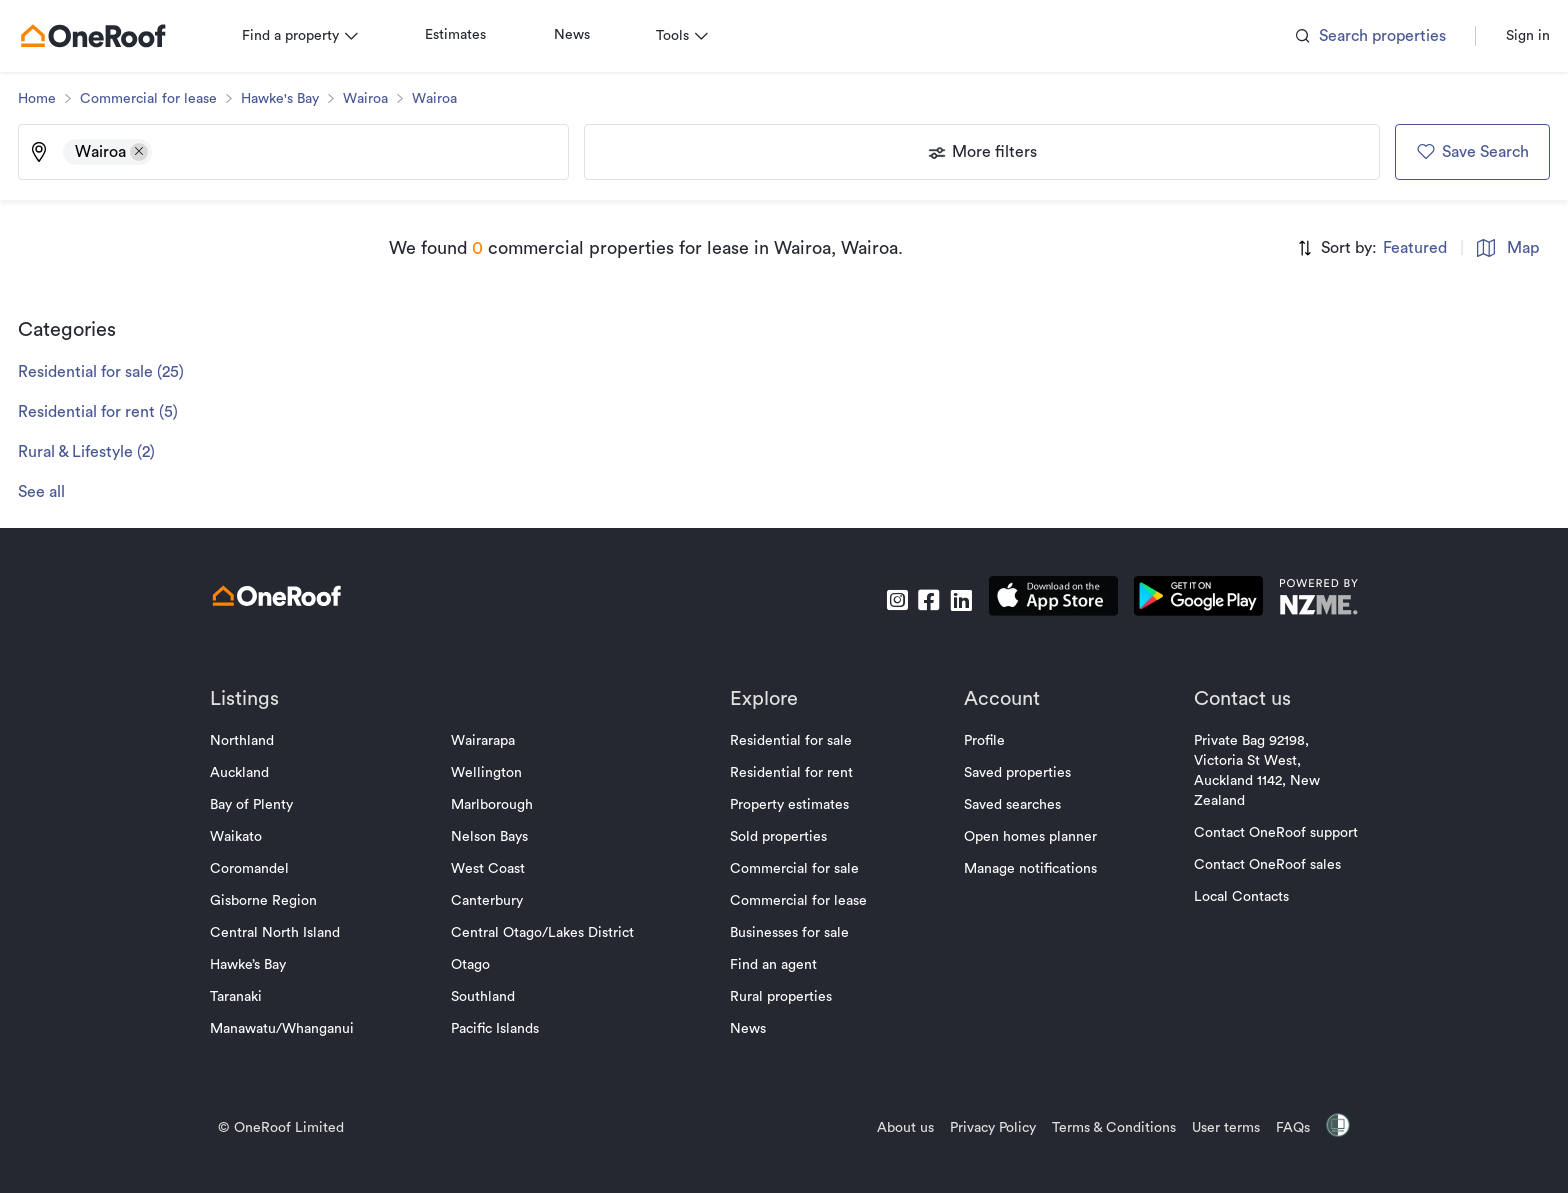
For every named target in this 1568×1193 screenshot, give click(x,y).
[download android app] (1184, 599)
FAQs (1279, 1128)
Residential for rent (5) (112, 412)
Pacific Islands (502, 1029)
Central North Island (289, 933)
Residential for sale (792, 741)
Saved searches (1005, 805)
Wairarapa (490, 741)
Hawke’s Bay (262, 965)
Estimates (469, 35)
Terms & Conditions (1100, 1128)
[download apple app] (1039, 599)
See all (55, 492)
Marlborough (499, 805)
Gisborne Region (277, 901)
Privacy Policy (979, 1128)
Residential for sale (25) (115, 372)
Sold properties (779, 837)
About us (891, 1128)
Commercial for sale (795, 869)
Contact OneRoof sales (1253, 865)
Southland (490, 997)
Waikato (250, 837)
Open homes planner (1023, 837)
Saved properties (1010, 773)
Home (51, 99)
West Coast (495, 869)
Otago (477, 965)
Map (1494, 248)
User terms (1212, 1128)
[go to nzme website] (1304, 599)
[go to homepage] (107, 36)
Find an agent (774, 965)
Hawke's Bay (294, 99)
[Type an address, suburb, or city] (366, 152)
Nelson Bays (496, 837)
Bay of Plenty (265, 805)
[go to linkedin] (947, 600)
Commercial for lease (162, 99)
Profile (977, 741)
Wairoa (379, 99)
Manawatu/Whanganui (296, 1029)
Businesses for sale (790, 933)
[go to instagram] (883, 600)
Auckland (253, 773)
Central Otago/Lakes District (549, 933)
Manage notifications (1023, 869)
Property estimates (790, 805)
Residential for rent (792, 773)
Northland (256, 741)
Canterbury (494, 901)
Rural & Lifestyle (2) (100, 452)
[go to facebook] (915, 600)
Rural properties (782, 997)
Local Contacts (1227, 897)
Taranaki (250, 997)
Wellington (493, 773)
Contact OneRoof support (1262, 833)
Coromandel (263, 869)
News (586, 35)
